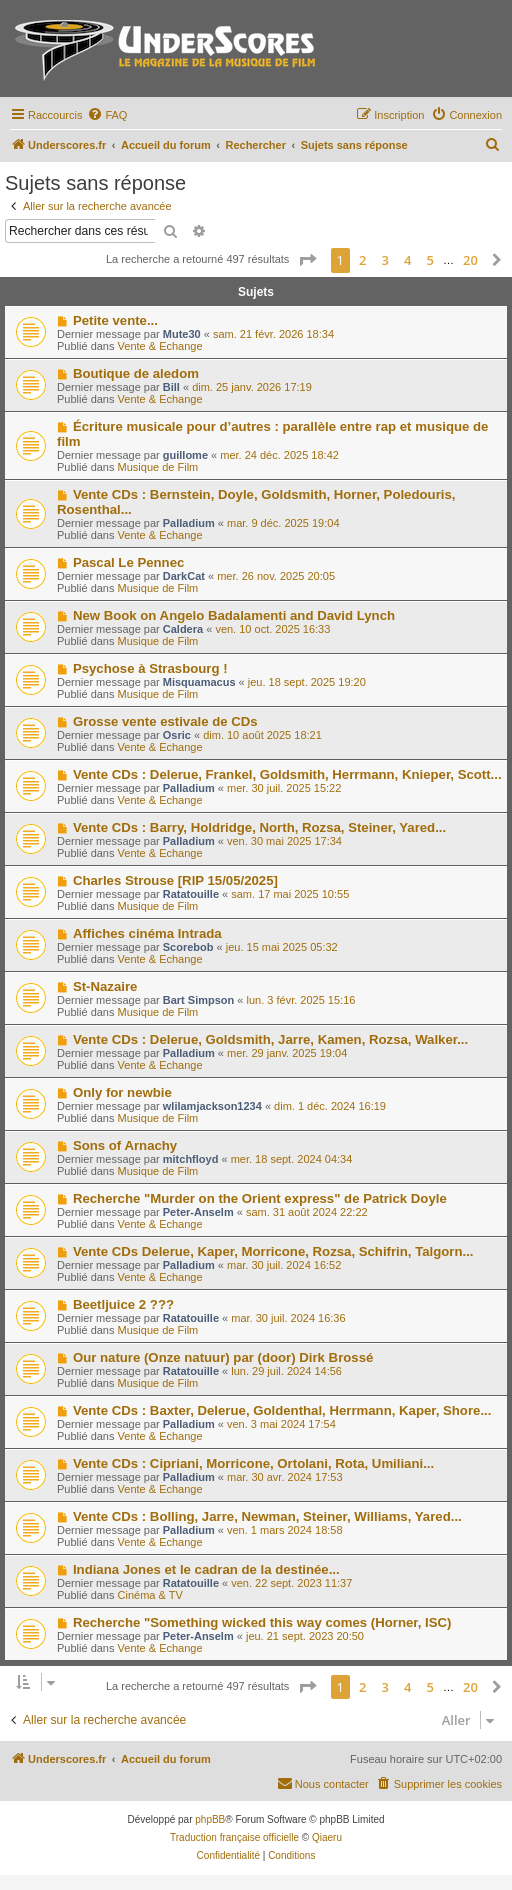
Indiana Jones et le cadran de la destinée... (206, 1569)
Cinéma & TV (150, 1595)
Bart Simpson (199, 1000)
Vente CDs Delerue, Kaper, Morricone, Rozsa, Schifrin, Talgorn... (273, 1251)
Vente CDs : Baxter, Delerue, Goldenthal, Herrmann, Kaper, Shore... (282, 1410)
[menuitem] (107, 115)
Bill (171, 387)
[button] (307, 260)
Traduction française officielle (234, 1837)
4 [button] (407, 260)
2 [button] (362, 260)
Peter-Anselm (198, 1212)
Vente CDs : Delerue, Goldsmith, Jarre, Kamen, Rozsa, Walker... (270, 1039)
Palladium (189, 523)
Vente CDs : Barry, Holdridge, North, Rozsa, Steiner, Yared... (259, 827)
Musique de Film (158, 467)
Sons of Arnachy (125, 1145)
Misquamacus (199, 682)
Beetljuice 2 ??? (123, 1304)
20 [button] (470, 260)
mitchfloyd (191, 1159)
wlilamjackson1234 (212, 1106)
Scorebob (188, 947)
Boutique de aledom (136, 373)
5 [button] (430, 260)
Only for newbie (122, 1092)
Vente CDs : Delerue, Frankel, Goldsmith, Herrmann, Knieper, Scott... (287, 774)
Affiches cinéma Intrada (147, 933)
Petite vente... (115, 320)
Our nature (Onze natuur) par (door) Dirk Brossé (223, 1357)
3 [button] (385, 260)
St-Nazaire (105, 986)
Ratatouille (191, 894)
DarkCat (184, 576)
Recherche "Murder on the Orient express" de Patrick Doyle (260, 1198)
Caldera (183, 629)
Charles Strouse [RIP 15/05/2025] (175, 880)
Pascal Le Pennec (128, 562)
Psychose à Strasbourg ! (150, 668)
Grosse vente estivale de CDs (165, 721)
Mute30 (182, 334)
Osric (177, 735)
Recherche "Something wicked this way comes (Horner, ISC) (262, 1622)
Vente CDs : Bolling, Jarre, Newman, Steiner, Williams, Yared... (267, 1516)
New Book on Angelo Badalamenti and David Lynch (234, 615)
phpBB (210, 1819)
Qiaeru (327, 1837)
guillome (185, 455)
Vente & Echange (160, 346)
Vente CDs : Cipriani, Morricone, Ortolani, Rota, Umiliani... (253, 1463)
